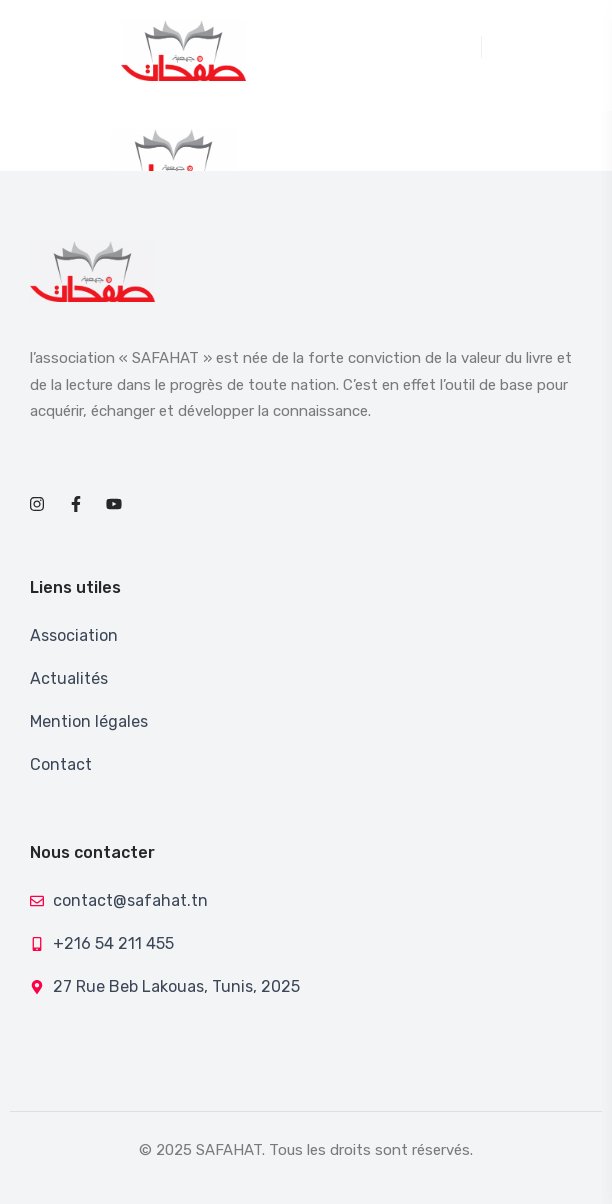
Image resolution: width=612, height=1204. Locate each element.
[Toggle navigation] (472, 47)
